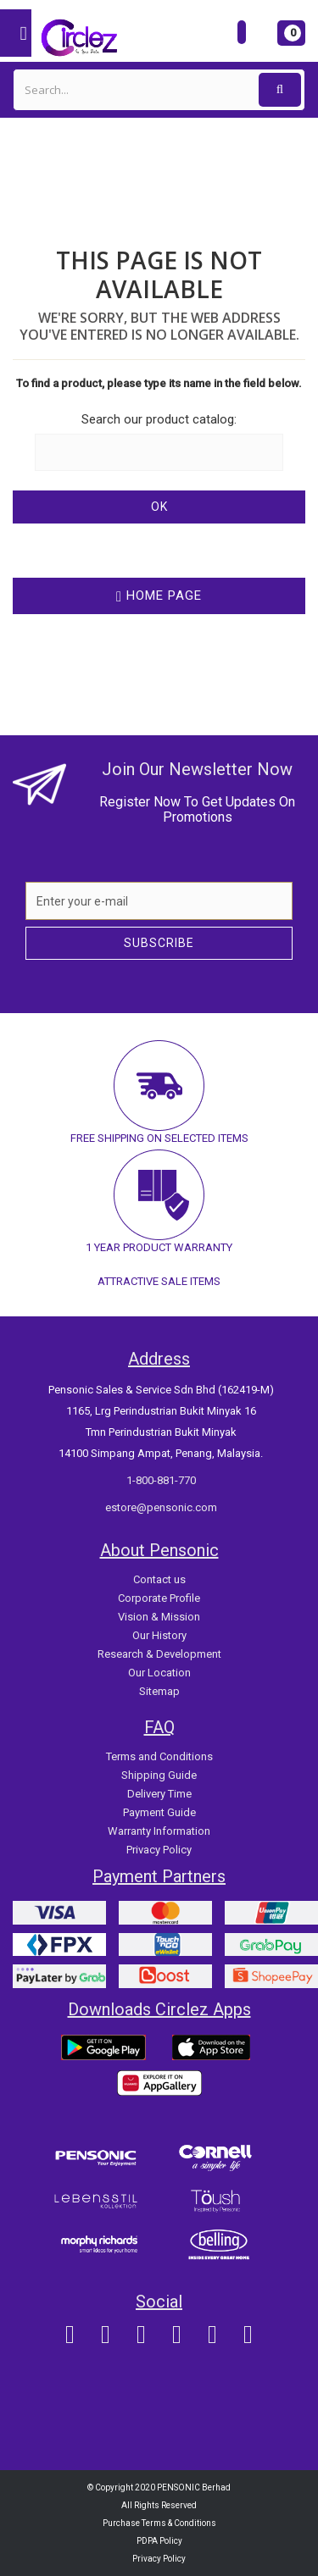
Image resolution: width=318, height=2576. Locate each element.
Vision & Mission (159, 1616)
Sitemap (159, 1691)
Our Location (159, 1672)
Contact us (159, 1579)
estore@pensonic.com (161, 1507)
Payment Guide (159, 1812)
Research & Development (159, 1654)
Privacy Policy (159, 1849)
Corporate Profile (159, 1598)
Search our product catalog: (159, 419)
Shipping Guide (159, 1775)
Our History (159, 1635)
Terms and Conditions (159, 1756)
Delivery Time (159, 1793)
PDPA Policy (159, 2541)
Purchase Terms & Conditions (159, 2523)
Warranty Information (159, 1831)
